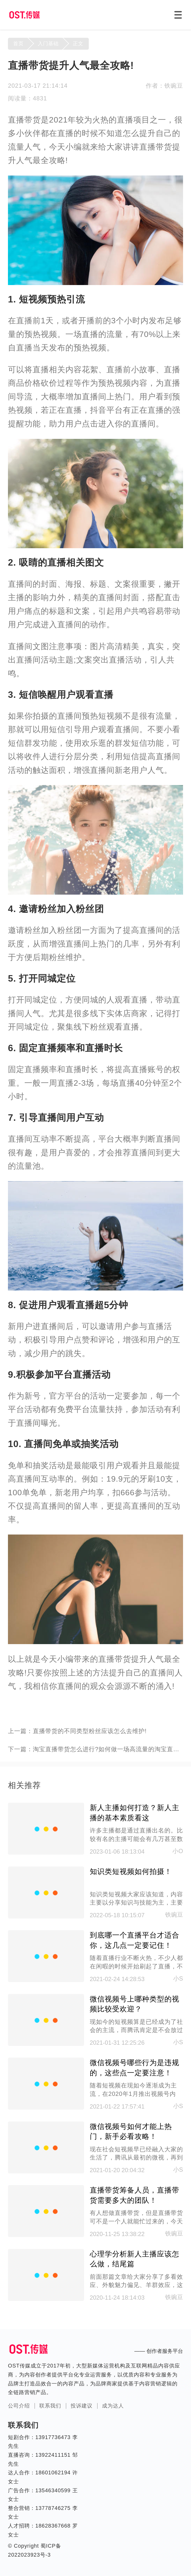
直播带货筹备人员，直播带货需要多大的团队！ (134, 2195)
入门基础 (48, 43)
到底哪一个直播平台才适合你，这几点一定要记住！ (134, 1940)
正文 (78, 43)
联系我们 (50, 2406)
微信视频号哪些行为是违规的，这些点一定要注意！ (134, 2068)
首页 (18, 43)
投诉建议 (82, 2406)
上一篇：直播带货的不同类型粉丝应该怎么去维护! (77, 1731)
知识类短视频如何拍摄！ (131, 1871)
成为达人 (113, 2406)
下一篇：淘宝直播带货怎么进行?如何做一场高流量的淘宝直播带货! (95, 1749)
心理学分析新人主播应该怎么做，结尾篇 (134, 2259)
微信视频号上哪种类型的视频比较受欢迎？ (134, 2004)
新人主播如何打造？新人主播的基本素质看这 (134, 1813)
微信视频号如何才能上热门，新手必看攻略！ (131, 2131)
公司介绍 (19, 2406)
